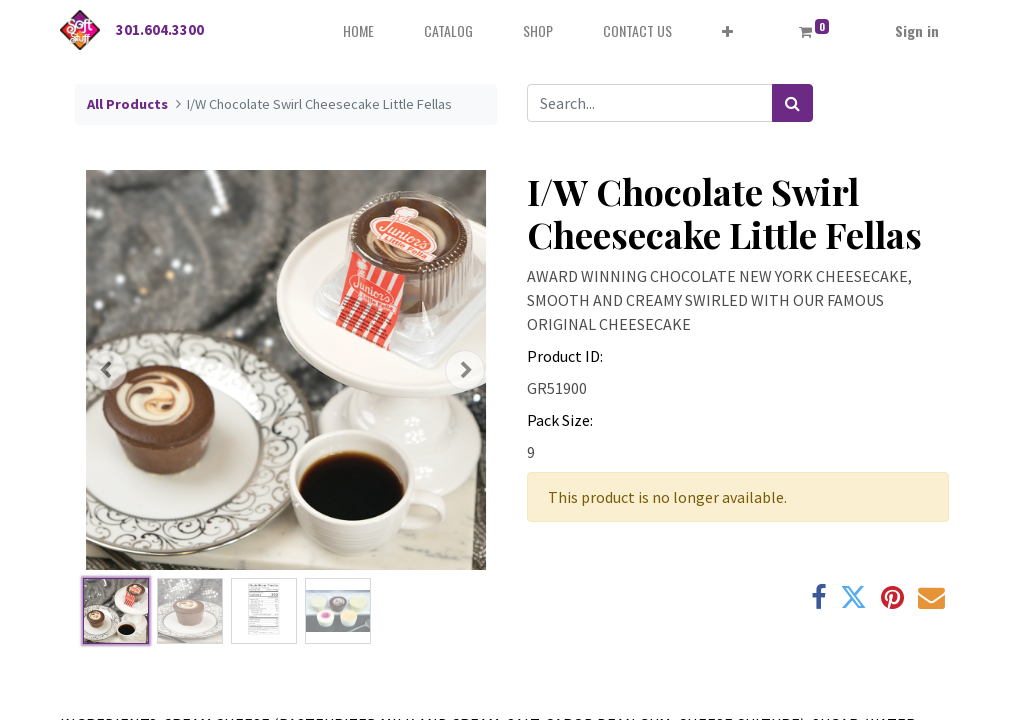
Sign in (917, 30)
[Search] (792, 103)
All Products (127, 104)
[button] (727, 30)
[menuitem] (358, 30)
